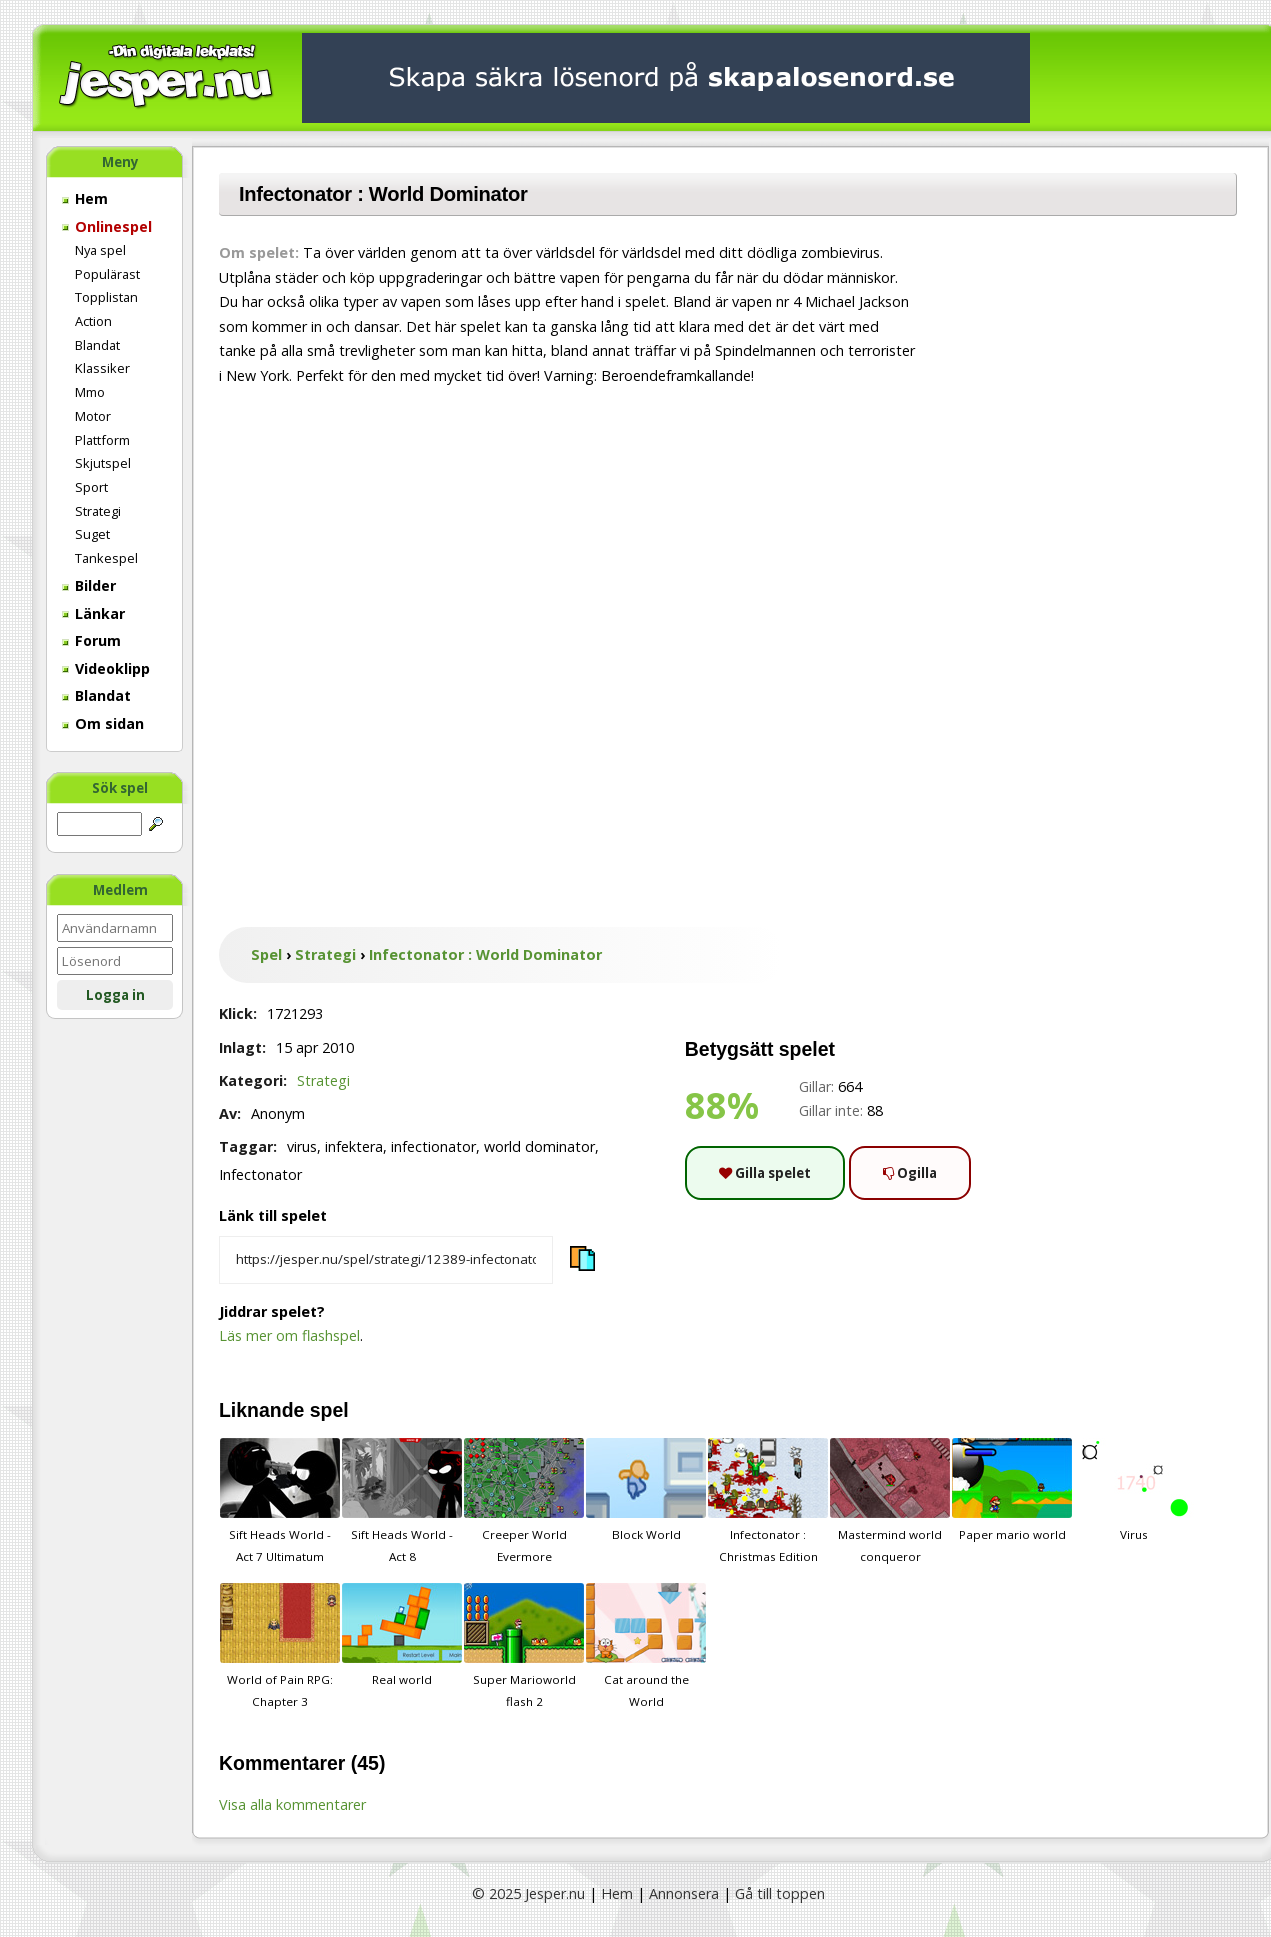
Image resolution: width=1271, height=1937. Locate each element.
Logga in (115, 995)
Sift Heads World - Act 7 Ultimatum (280, 1501)
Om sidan (103, 723)
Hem (85, 198)
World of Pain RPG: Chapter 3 (280, 1646)
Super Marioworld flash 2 (524, 1646)
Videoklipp (106, 668)
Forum (91, 640)
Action (93, 321)
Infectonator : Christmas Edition (768, 1501)
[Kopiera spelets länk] (386, 1260)
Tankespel (106, 558)
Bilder (89, 585)
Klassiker (102, 368)
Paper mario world (1012, 1490)
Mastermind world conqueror (890, 1501)
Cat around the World (646, 1646)
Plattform (102, 440)
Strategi (98, 511)
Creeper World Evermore (524, 1501)
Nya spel (100, 250)
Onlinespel (107, 226)
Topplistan (106, 297)
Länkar (93, 613)
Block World (646, 1490)
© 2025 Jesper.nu (528, 1893)
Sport (91, 487)
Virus (1134, 1490)
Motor (93, 416)
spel (329, 1410)
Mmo (90, 392)
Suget (92, 534)
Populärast (107, 274)
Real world (402, 1635)
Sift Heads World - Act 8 (402, 1501)
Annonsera (684, 1893)
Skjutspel (103, 463)
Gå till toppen (780, 1893)
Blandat (97, 345)
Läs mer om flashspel (289, 1335)
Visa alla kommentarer (292, 1804)
